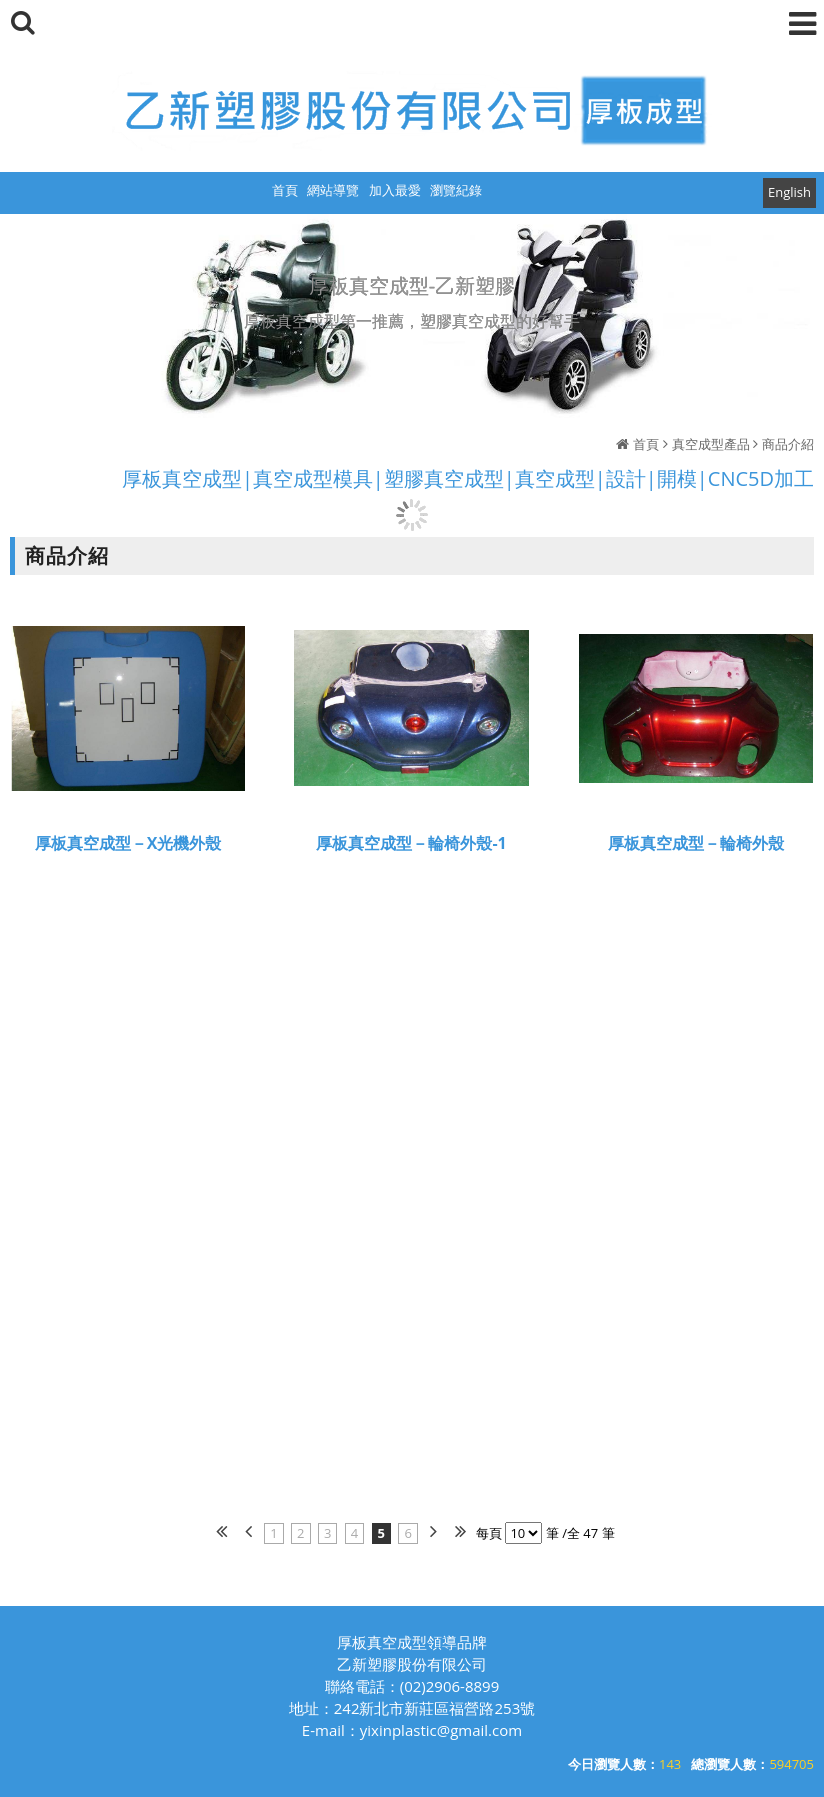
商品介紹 (788, 444)
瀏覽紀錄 (456, 190)
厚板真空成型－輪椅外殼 (696, 845)
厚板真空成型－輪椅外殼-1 (411, 845)
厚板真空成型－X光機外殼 (128, 845)
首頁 (646, 444)
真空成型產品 (711, 444)
